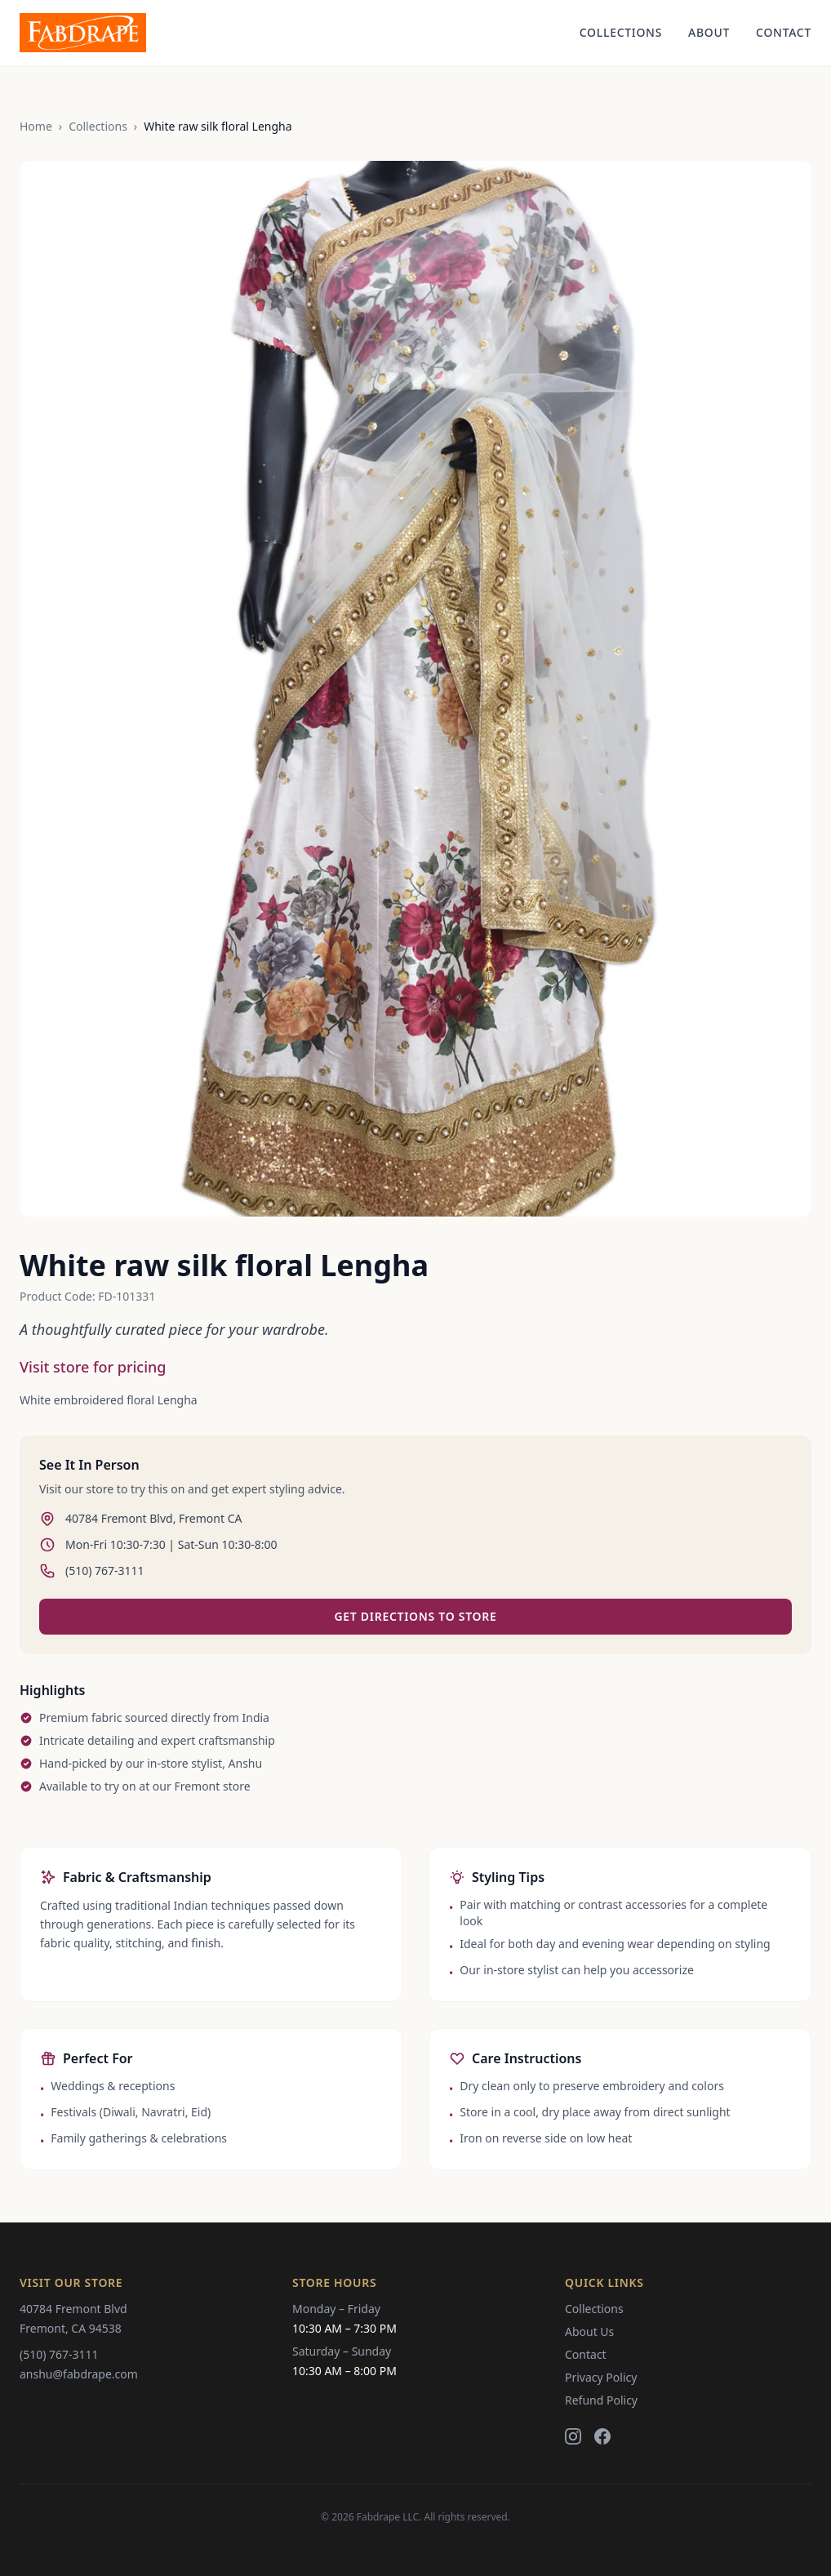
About (709, 32)
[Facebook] (602, 2436)
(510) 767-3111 (59, 2354)
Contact (783, 32)
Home (36, 126)
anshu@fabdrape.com (79, 2374)
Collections (621, 32)
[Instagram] (573, 2436)
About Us (589, 2331)
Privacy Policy (601, 2377)
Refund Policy (601, 2400)
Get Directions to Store (415, 1616)
